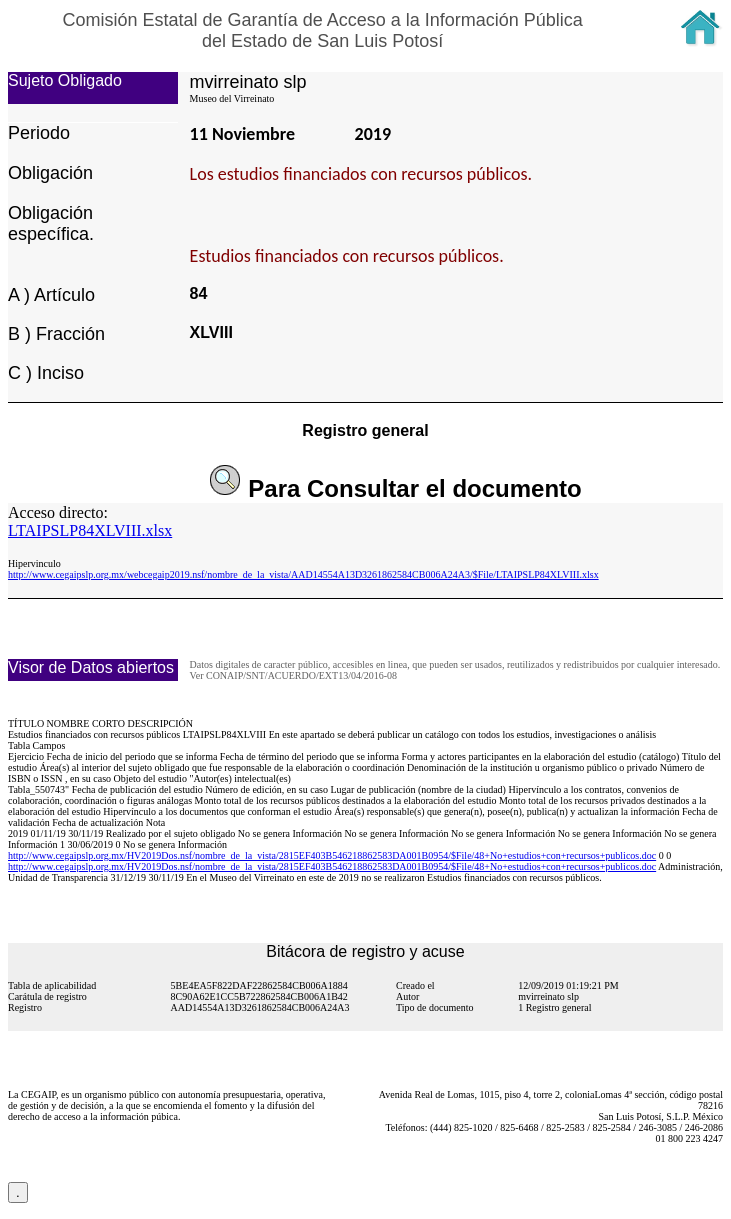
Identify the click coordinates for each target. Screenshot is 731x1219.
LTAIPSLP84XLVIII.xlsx (90, 530)
